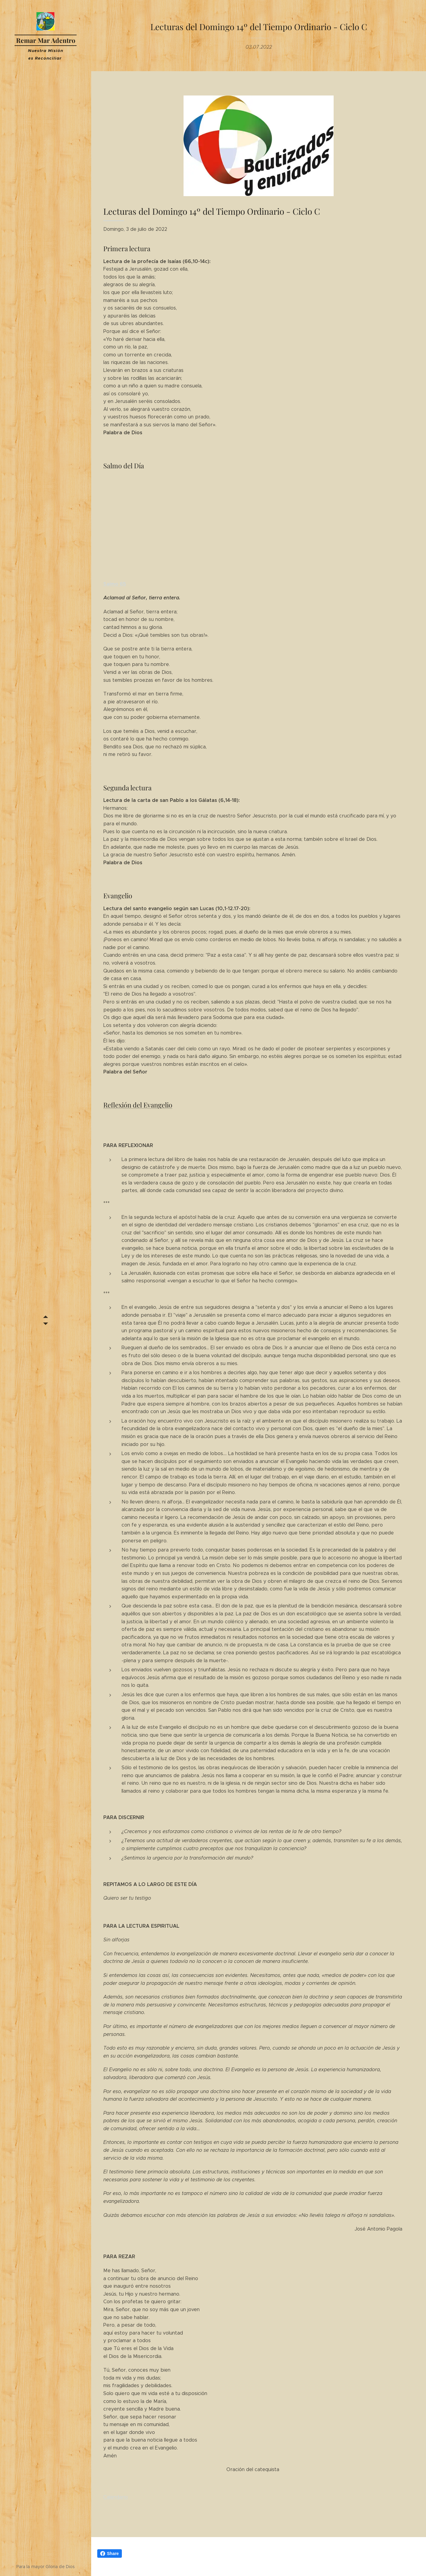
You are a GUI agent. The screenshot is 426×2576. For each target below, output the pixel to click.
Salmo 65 (114, 584)
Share (109, 2553)
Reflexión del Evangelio (137, 1104)
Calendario (115, 2497)
